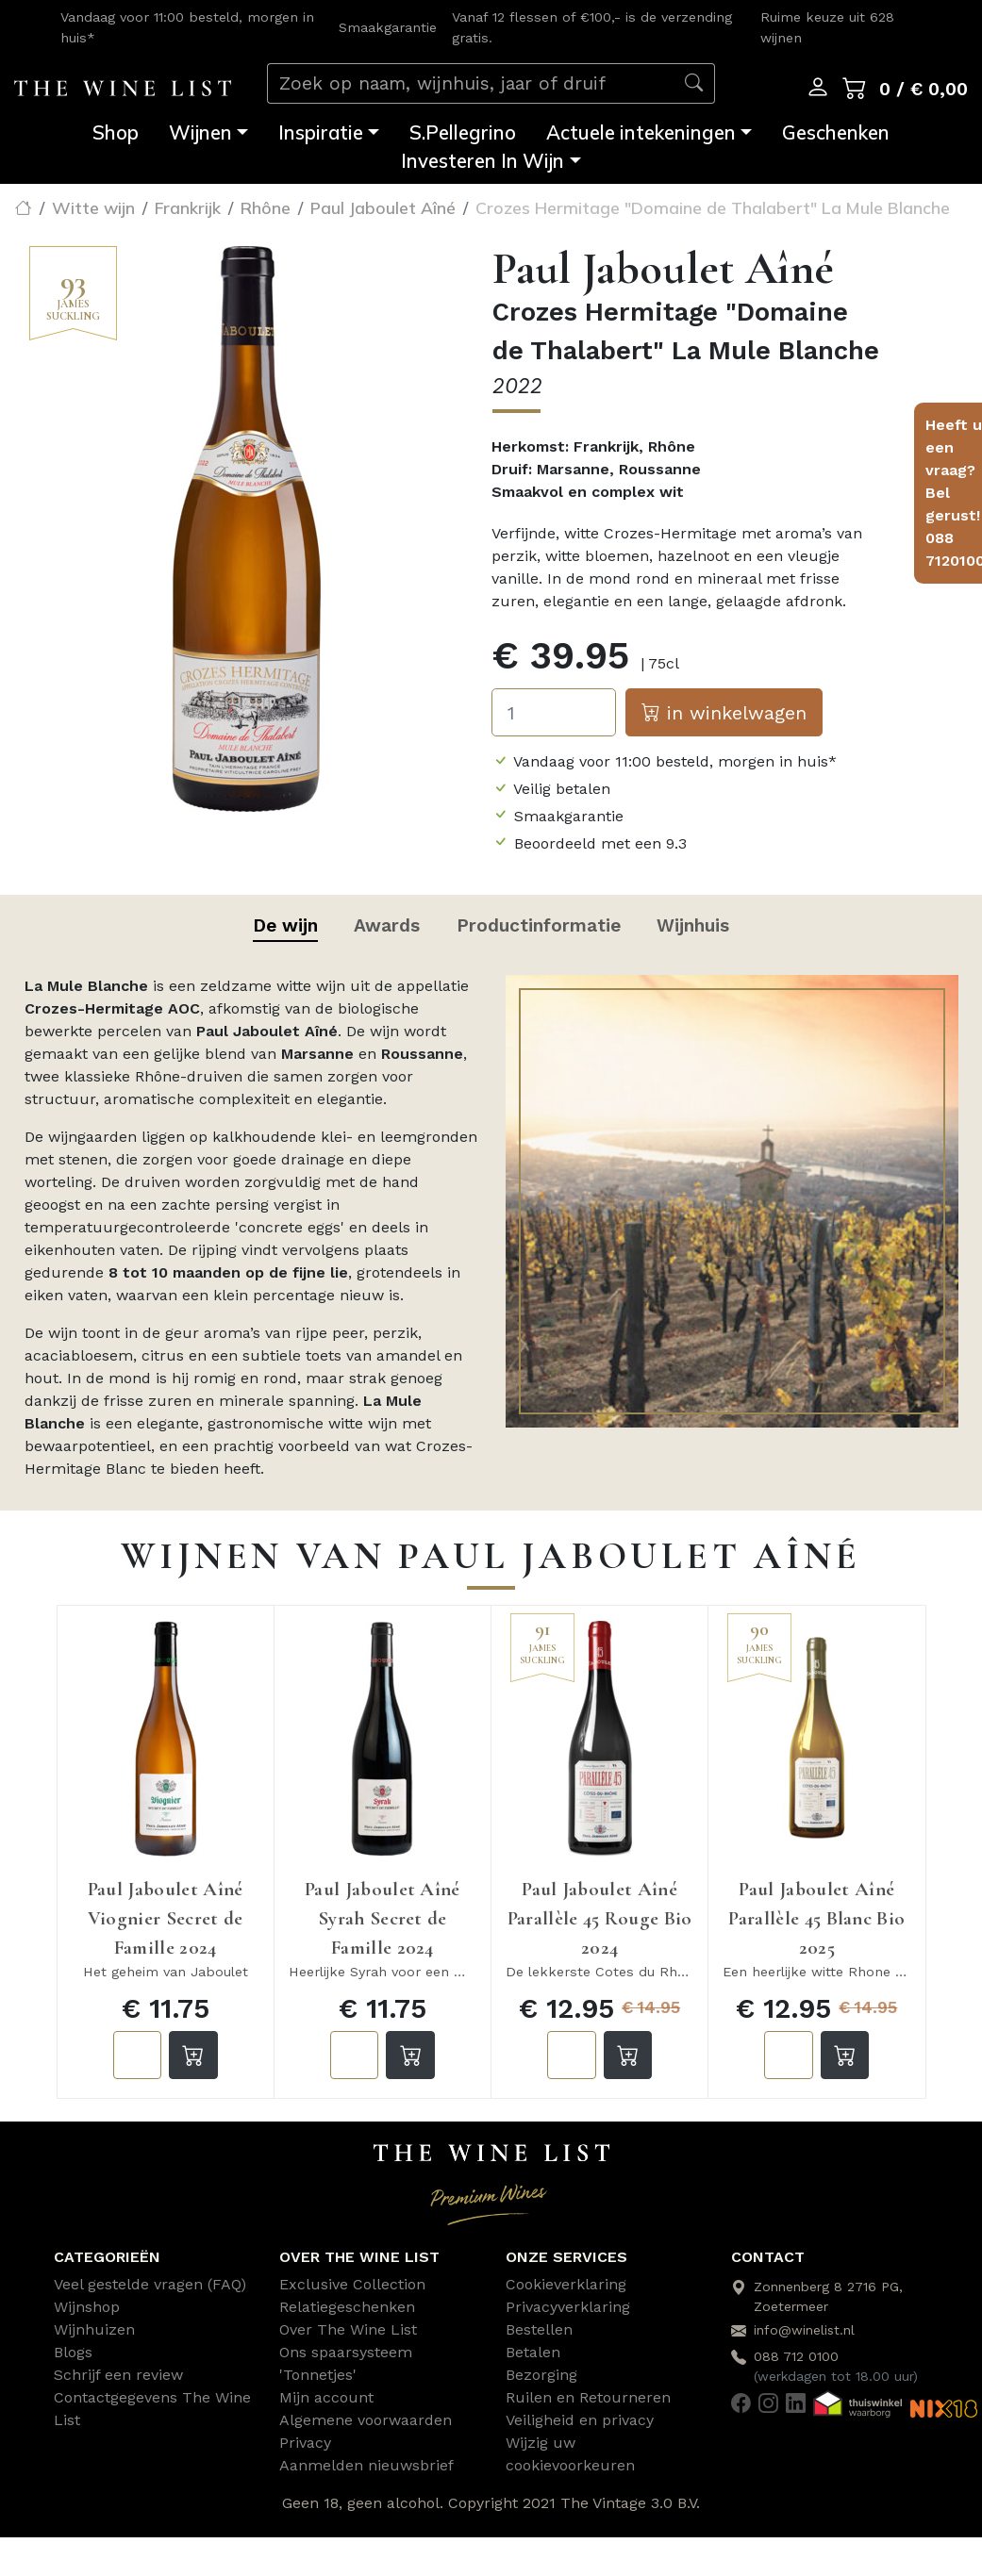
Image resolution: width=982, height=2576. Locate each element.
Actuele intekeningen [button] (641, 132)
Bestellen (539, 2329)
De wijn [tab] (285, 925)
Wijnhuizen (94, 2329)
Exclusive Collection (352, 2284)
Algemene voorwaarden (365, 2420)
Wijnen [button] (200, 132)
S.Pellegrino (462, 132)
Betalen (533, 2352)
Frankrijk (188, 207)
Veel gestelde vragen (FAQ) (150, 2284)
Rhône (266, 207)
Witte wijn (93, 207)
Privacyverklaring (568, 2307)
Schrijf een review (118, 2375)
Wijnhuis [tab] (693, 925)
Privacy (305, 2443)
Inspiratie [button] (320, 132)
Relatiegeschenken (347, 2307)
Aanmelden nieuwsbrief (366, 2465)
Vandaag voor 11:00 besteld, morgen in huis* (675, 761)
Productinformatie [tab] (539, 925)
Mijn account (326, 2397)
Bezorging (541, 2375)
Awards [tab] (387, 925)
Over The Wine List (348, 2329)
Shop (115, 132)
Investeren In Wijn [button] (482, 161)
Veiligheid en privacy (580, 2420)
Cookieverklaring (566, 2284)
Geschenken (836, 132)
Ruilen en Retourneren (588, 2397)
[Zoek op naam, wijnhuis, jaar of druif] (470, 83)
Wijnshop (87, 2307)
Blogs (73, 2352)
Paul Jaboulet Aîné (383, 207)
